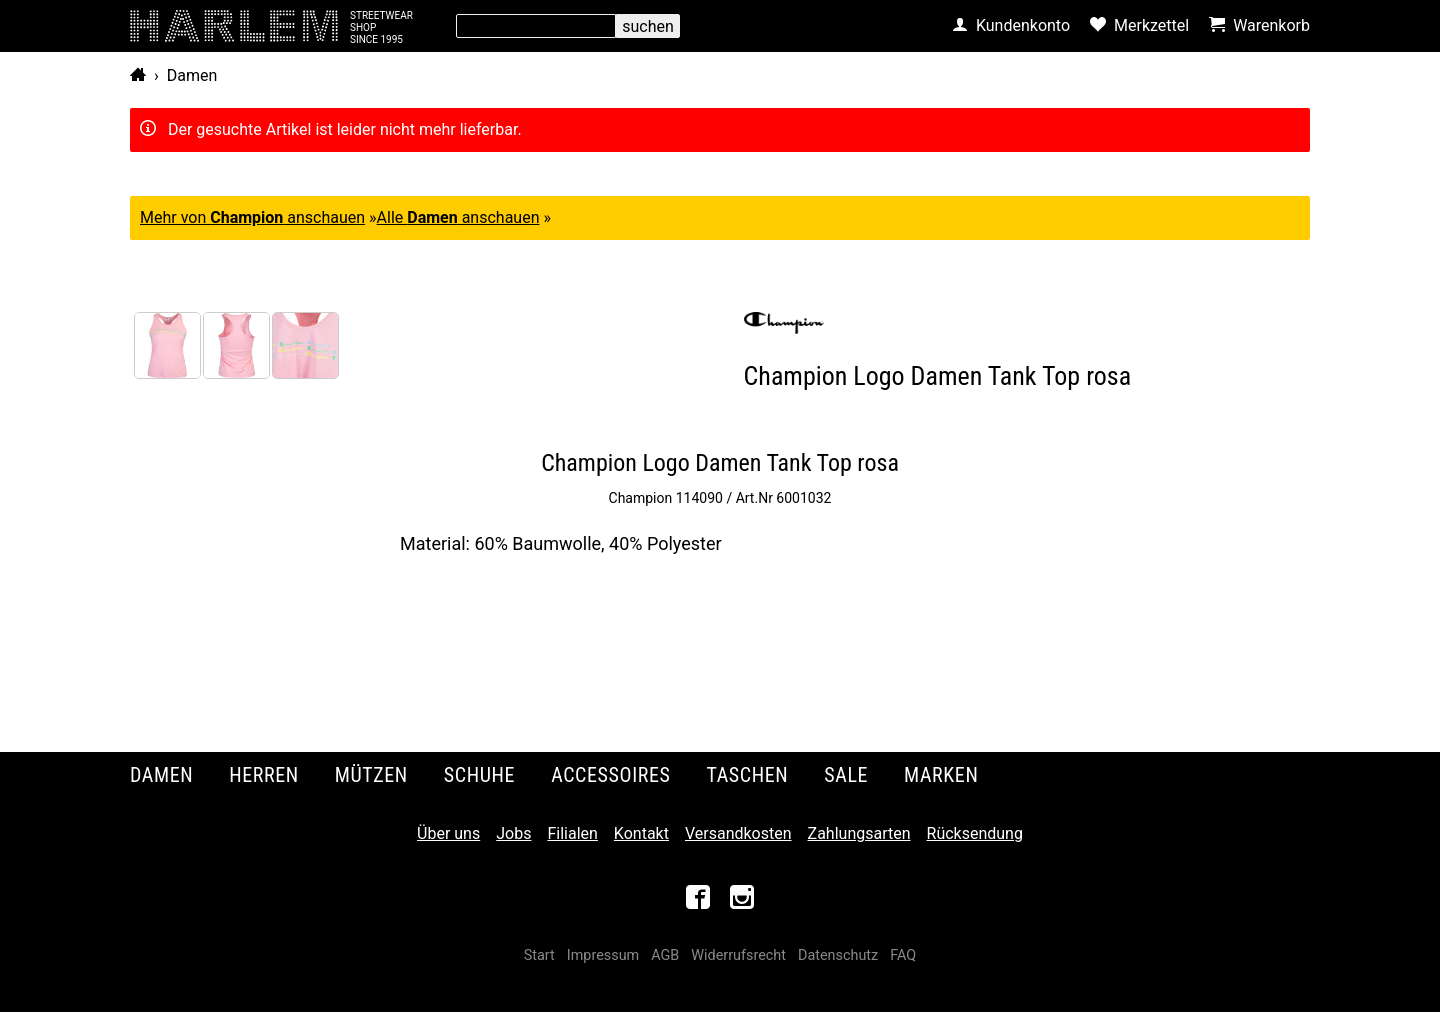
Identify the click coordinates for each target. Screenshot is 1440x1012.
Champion (641, 498)
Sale (846, 775)
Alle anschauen (458, 217)
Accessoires (610, 775)
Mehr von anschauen (252, 217)
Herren (264, 775)
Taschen (748, 775)
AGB (665, 955)
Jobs (513, 833)
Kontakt (641, 833)
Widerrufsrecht (738, 955)
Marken (941, 775)
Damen (192, 75)
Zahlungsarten (859, 833)
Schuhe (479, 775)
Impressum (603, 955)
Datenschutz (838, 955)
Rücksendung (975, 833)
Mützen (371, 775)
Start (539, 955)
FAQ (903, 955)
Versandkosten (738, 833)
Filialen (572, 833)
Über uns (448, 833)
